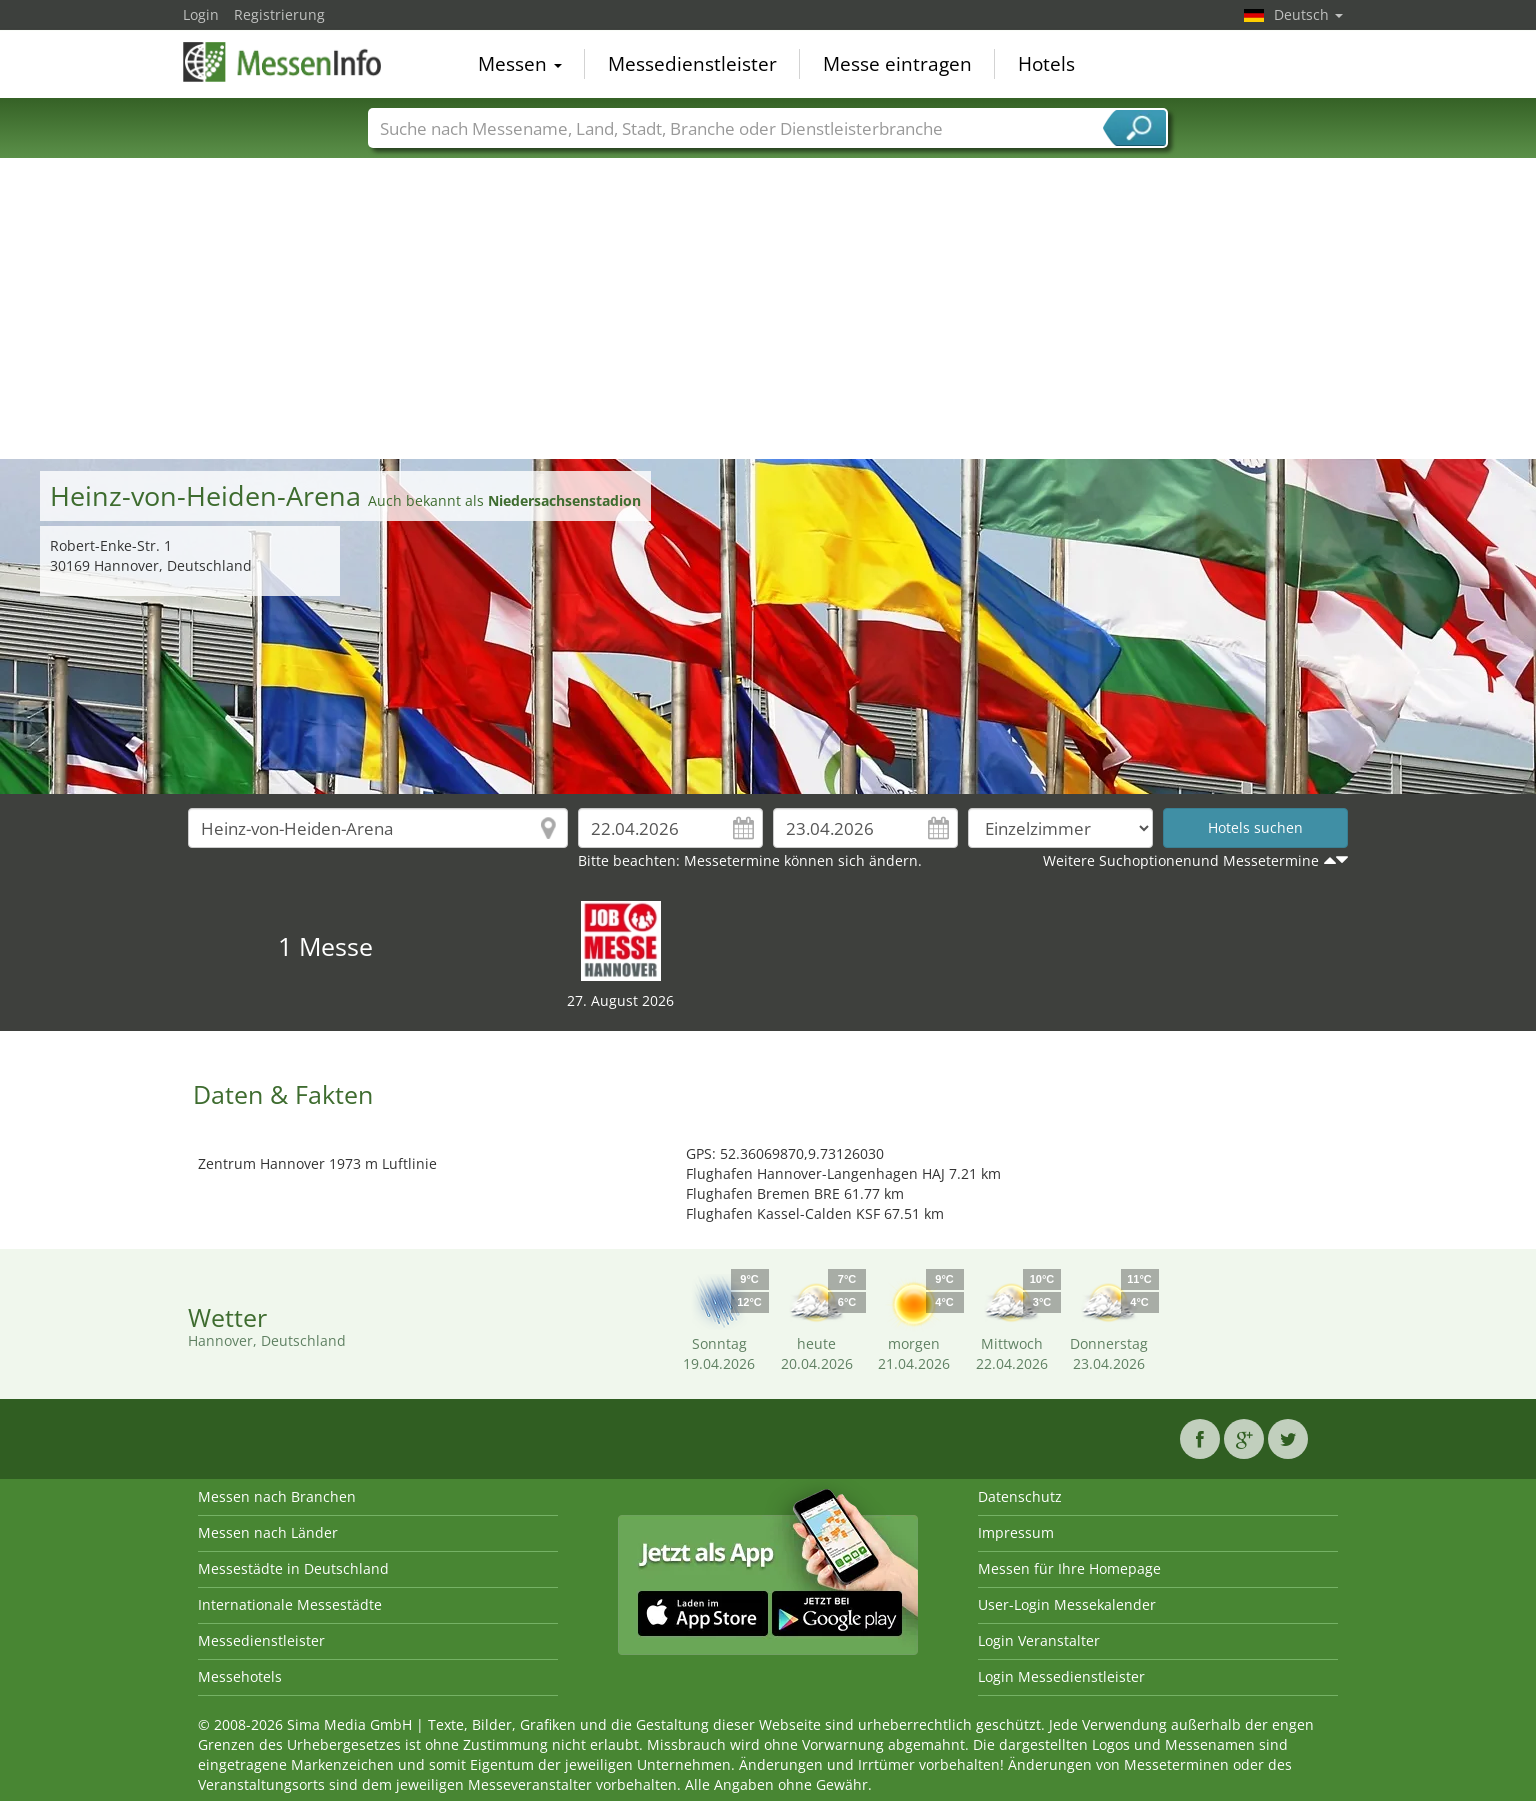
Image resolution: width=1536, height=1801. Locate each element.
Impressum (1016, 1532)
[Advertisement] (768, 309)
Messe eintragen (897, 64)
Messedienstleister (692, 64)
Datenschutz (1020, 1496)
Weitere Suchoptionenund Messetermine (1181, 860)
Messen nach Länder (268, 1532)
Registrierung (279, 14)
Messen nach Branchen (277, 1496)
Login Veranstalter (1039, 1640)
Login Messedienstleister (1061, 1676)
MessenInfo (283, 62)
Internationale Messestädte (290, 1604)
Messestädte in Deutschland (293, 1568)
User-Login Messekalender (1067, 1604)
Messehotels (240, 1676)
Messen (520, 64)
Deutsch (1308, 14)
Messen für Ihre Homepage (1069, 1568)
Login (201, 14)
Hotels (1046, 64)
